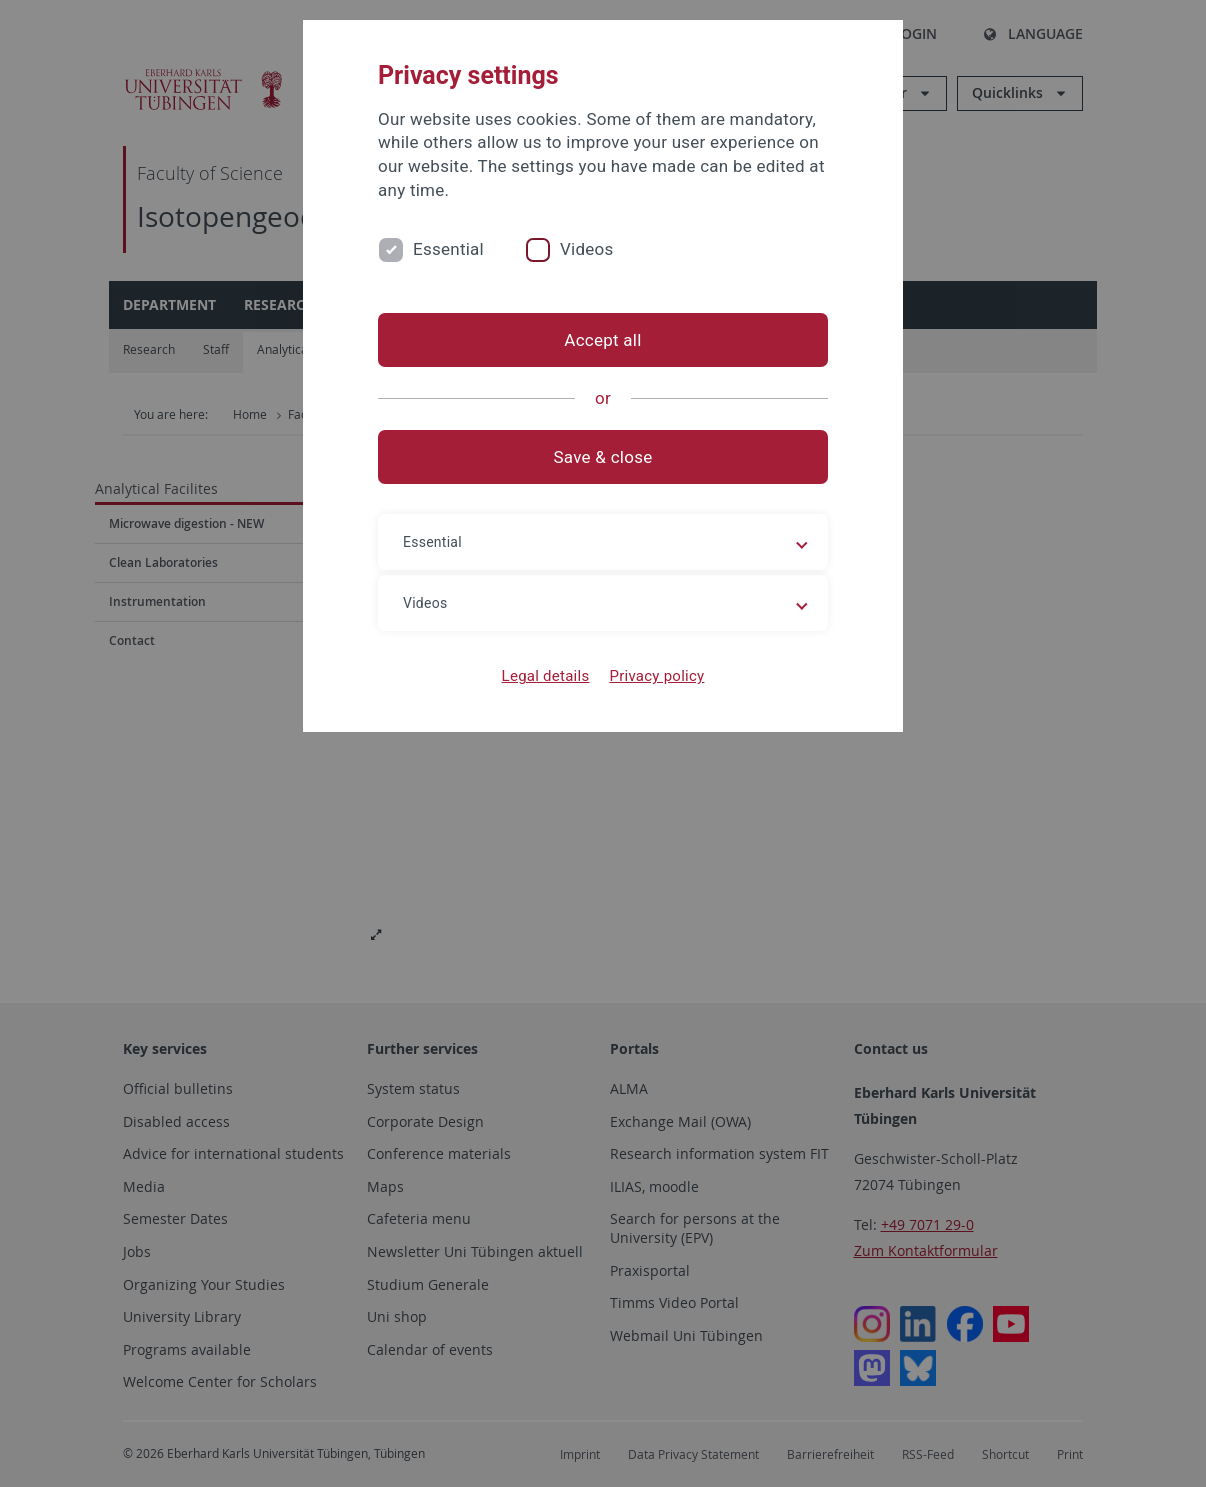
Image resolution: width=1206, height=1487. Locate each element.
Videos (587, 249)
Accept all (602, 340)
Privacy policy (656, 676)
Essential (448, 249)
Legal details (546, 676)
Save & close (603, 457)
